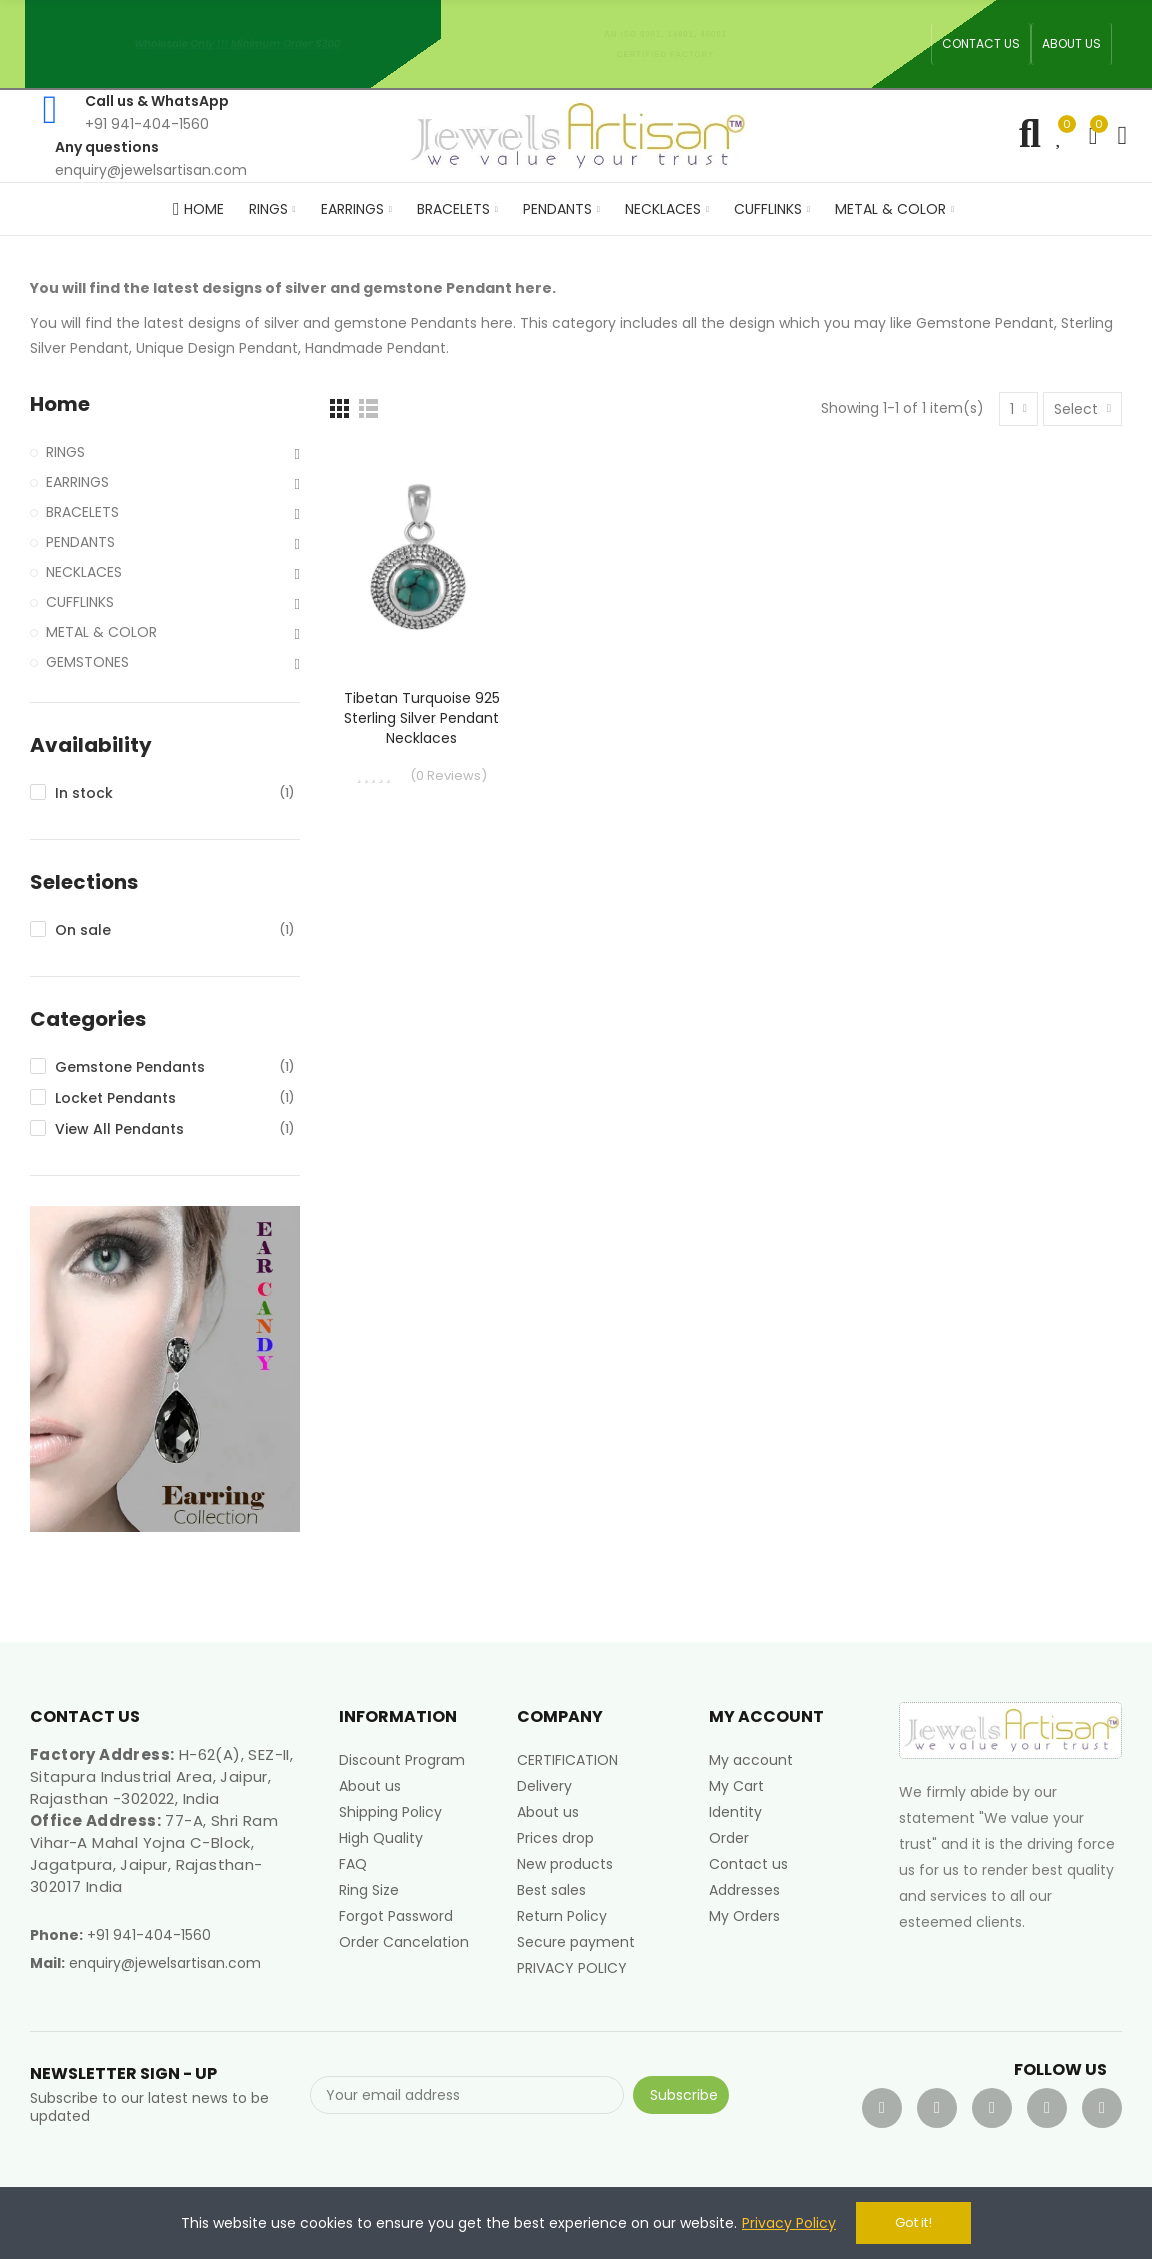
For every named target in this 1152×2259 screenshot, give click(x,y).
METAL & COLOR (101, 632)
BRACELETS (82, 512)
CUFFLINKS (80, 602)
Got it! (913, 2222)
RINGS (65, 452)
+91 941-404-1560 (149, 1935)
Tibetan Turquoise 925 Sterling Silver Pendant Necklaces (422, 718)
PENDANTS (80, 542)
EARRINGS (77, 482)
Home (60, 404)
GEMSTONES (87, 662)
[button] (981, 44)
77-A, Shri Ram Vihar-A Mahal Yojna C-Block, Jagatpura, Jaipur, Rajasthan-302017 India (154, 1853)
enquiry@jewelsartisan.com (165, 1963)
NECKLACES (84, 572)
